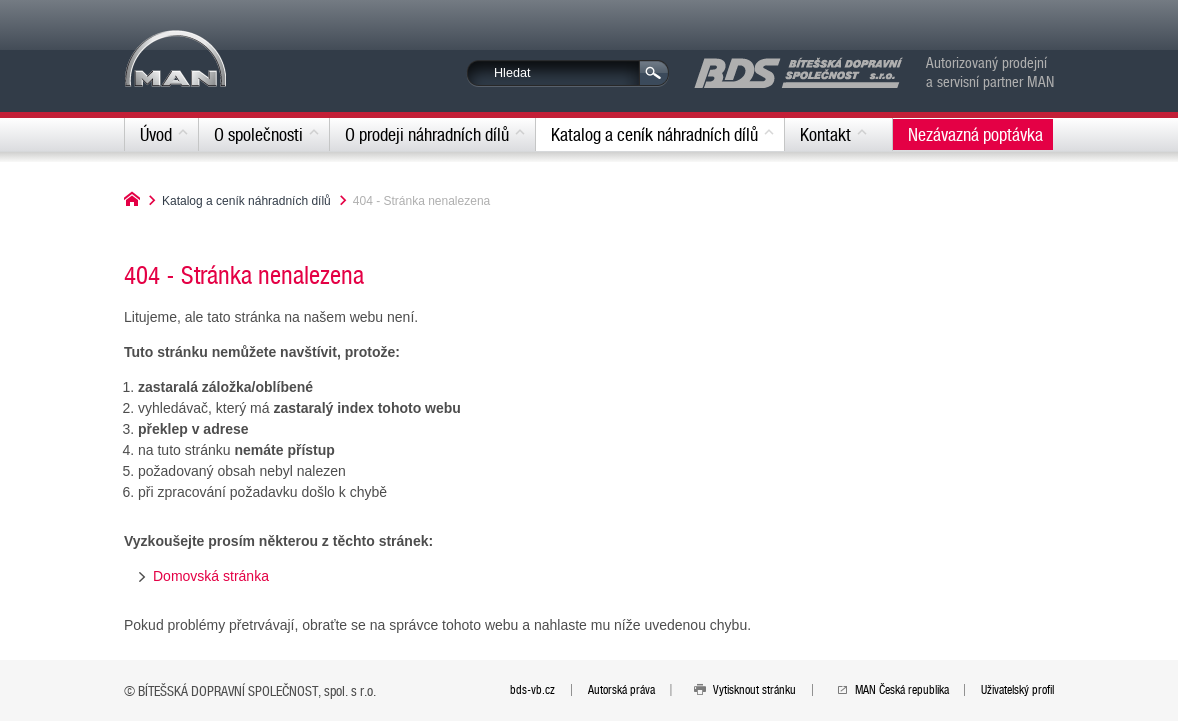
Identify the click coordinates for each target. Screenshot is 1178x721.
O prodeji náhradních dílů (427, 134)
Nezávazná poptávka (975, 134)
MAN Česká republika (902, 689)
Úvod (156, 134)
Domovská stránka (211, 576)
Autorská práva (621, 689)
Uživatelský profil (1017, 689)
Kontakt (825, 134)
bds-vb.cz (532, 689)
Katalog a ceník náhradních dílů (654, 134)
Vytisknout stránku (754, 689)
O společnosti (258, 134)
